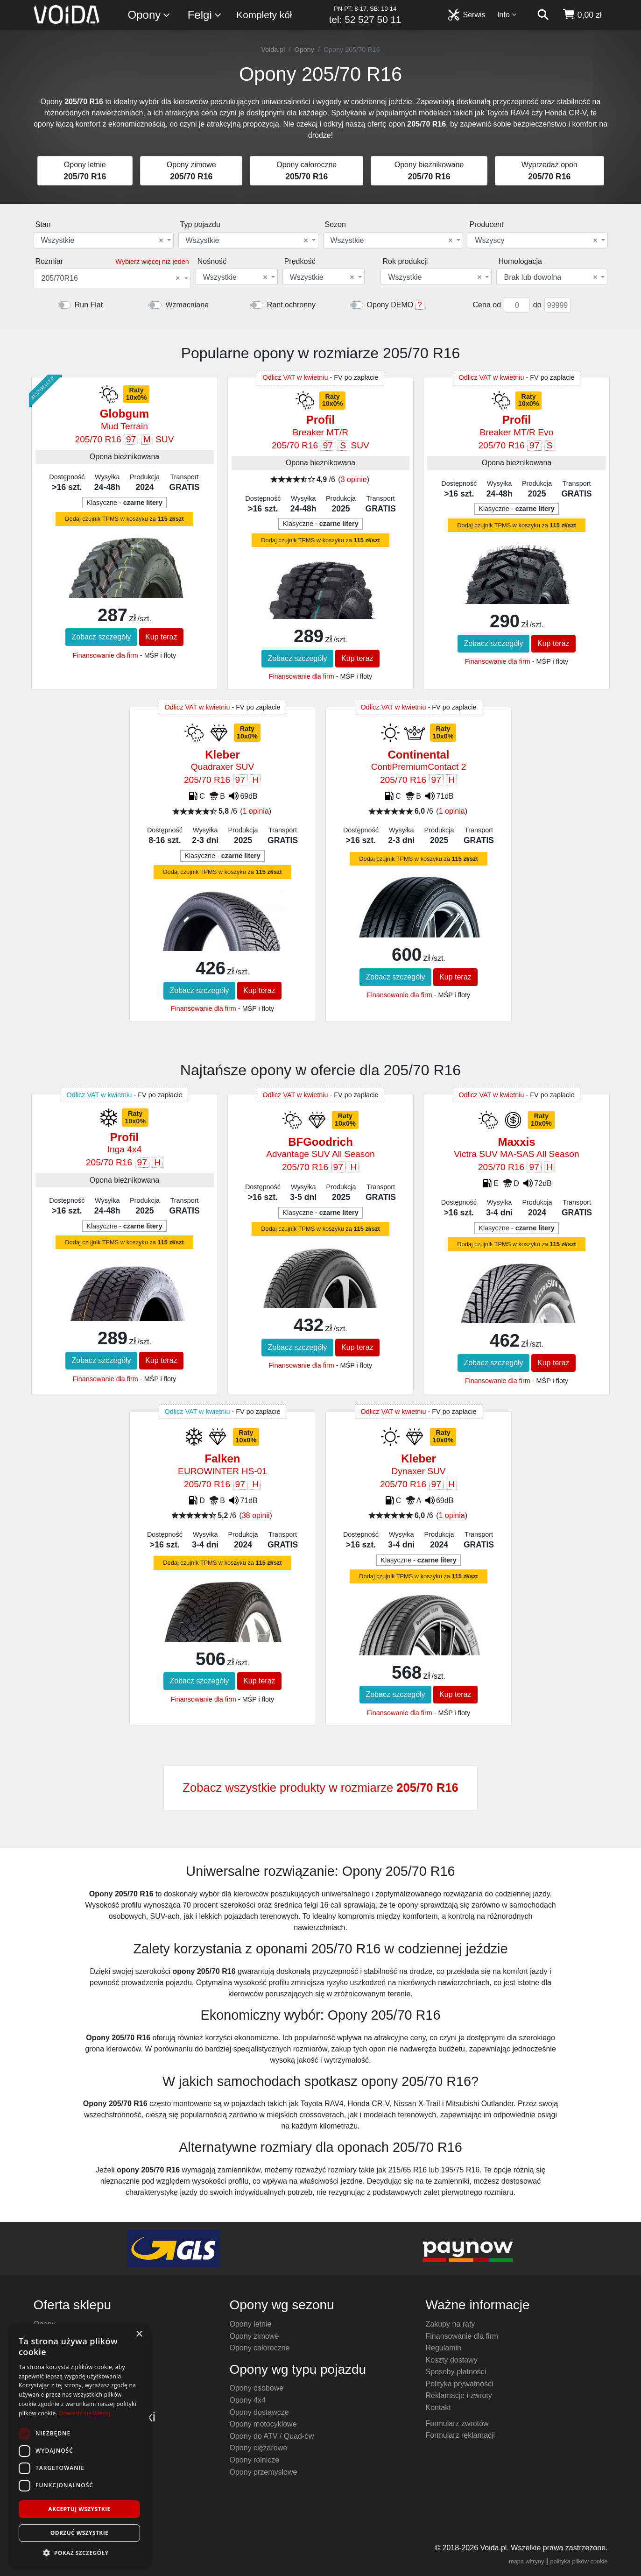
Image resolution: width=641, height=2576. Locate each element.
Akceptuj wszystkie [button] (79, 2509)
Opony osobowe (257, 2388)
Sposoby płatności (456, 2372)
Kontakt (438, 2408)
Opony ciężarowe (259, 2448)
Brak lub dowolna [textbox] (550, 277)
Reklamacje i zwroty (459, 2395)
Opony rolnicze (255, 2460)
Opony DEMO (390, 305)
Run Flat (89, 305)
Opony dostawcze (259, 2412)
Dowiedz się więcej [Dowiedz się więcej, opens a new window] (84, 2413)
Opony (149, 15)
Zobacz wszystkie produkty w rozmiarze (320, 1787)
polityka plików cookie (578, 2561)
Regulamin (443, 2348)
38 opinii (256, 1515)
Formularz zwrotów (457, 2423)
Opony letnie (251, 2324)
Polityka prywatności (459, 2384)
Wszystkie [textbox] (102, 240)
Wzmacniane (186, 305)
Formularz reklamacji (460, 2435)
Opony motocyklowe (263, 2424)
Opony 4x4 (248, 2400)
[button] (79, 2552)
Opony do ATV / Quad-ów (272, 2436)
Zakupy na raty (450, 2324)
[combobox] (104, 240)
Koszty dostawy (452, 2360)
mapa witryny (526, 2561)
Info (507, 14)
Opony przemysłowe (263, 2472)
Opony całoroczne (260, 2348)
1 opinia (256, 811)
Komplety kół (264, 14)
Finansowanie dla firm (105, 655)
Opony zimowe (254, 2336)
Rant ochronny (291, 305)
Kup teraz (161, 637)
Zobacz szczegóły (101, 637)
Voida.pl (273, 49)
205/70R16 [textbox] (111, 278)
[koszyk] (582, 15)
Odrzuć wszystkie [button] (79, 2533)
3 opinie (354, 479)
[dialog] (79, 2445)
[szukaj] (543, 15)
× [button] (138, 2334)
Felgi (205, 15)
